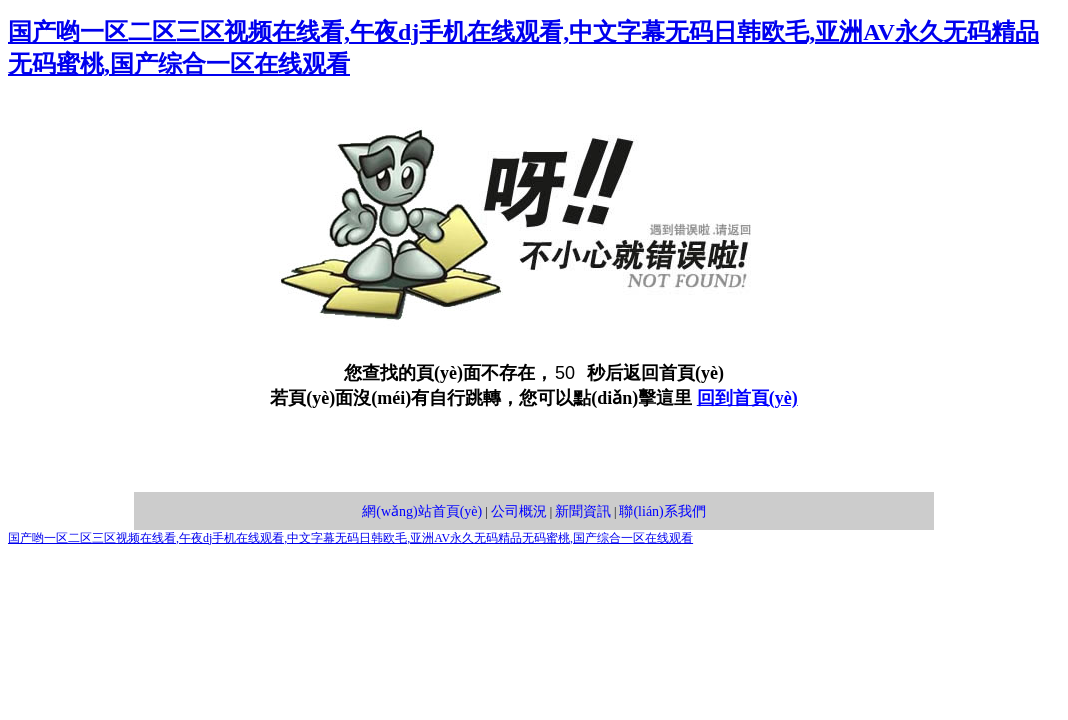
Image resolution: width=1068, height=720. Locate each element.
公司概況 (519, 511)
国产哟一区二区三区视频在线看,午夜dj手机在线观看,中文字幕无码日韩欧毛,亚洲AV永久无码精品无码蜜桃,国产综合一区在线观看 (350, 538)
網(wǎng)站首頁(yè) (422, 511)
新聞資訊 (583, 511)
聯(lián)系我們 (662, 511)
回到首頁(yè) (747, 398)
